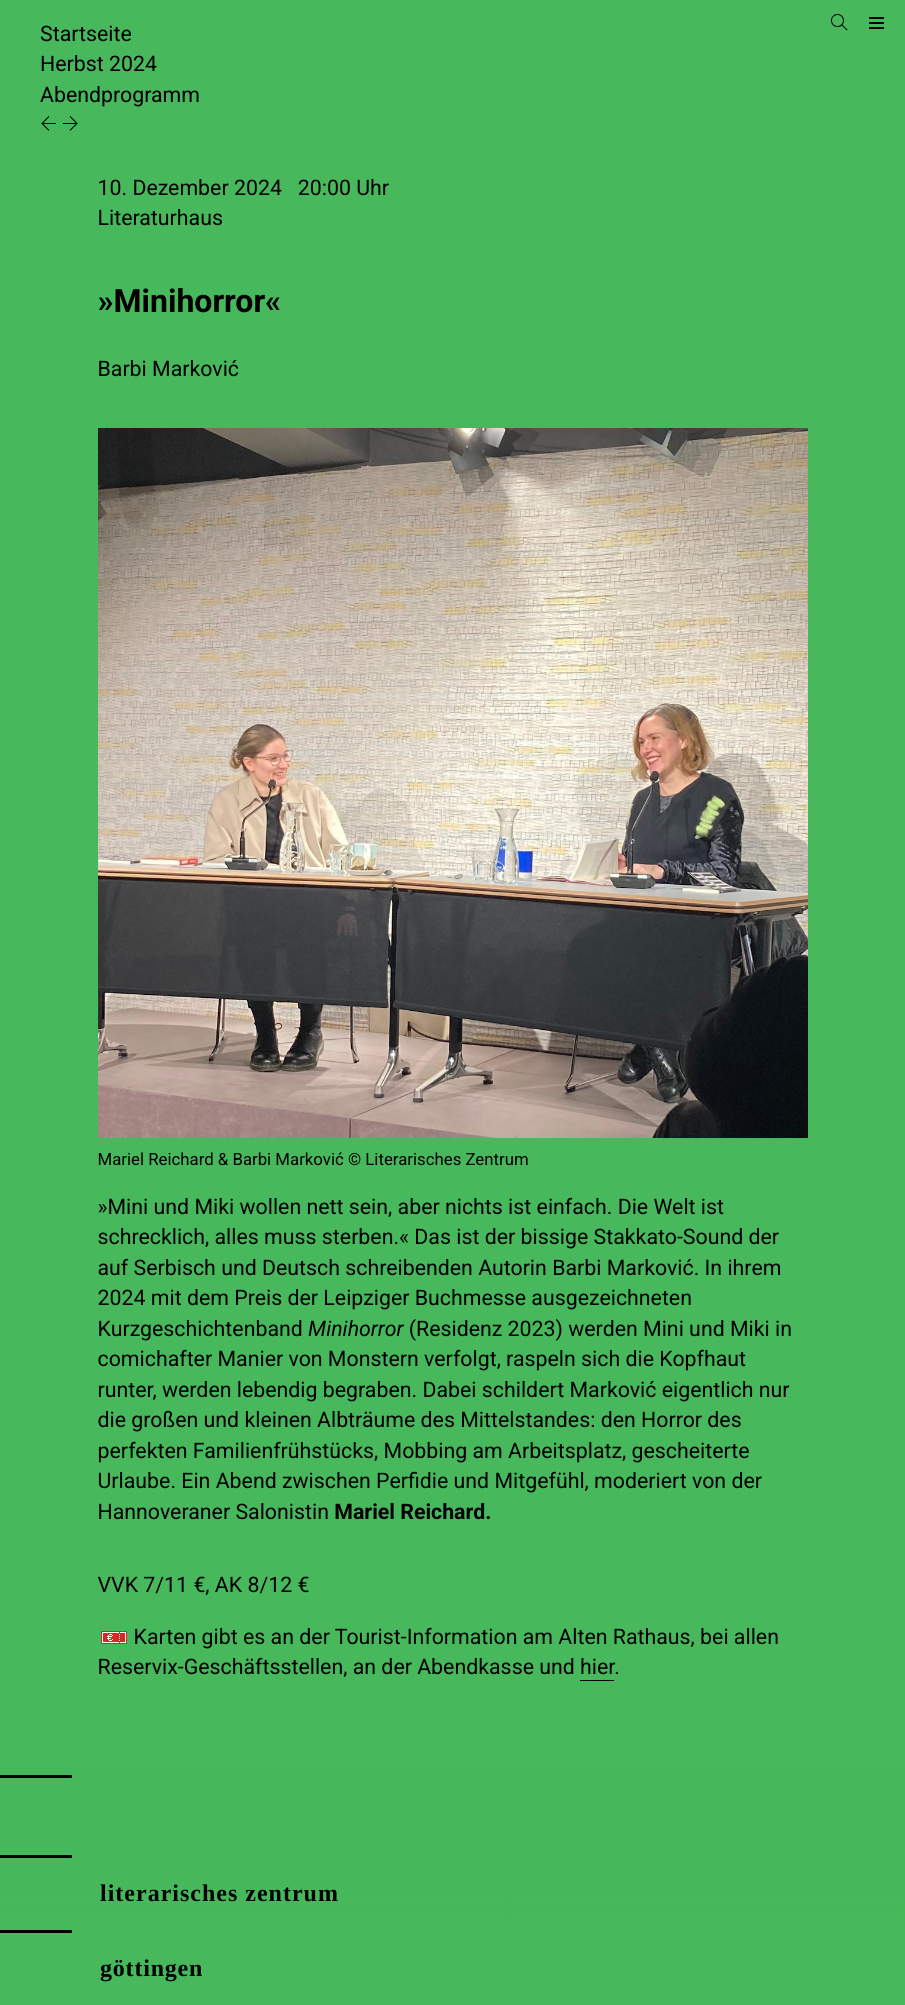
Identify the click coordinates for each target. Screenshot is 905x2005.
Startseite (86, 34)
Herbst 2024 (98, 64)
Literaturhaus (160, 218)
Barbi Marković (169, 369)
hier (597, 1667)
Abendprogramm (120, 95)
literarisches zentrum (219, 1894)
